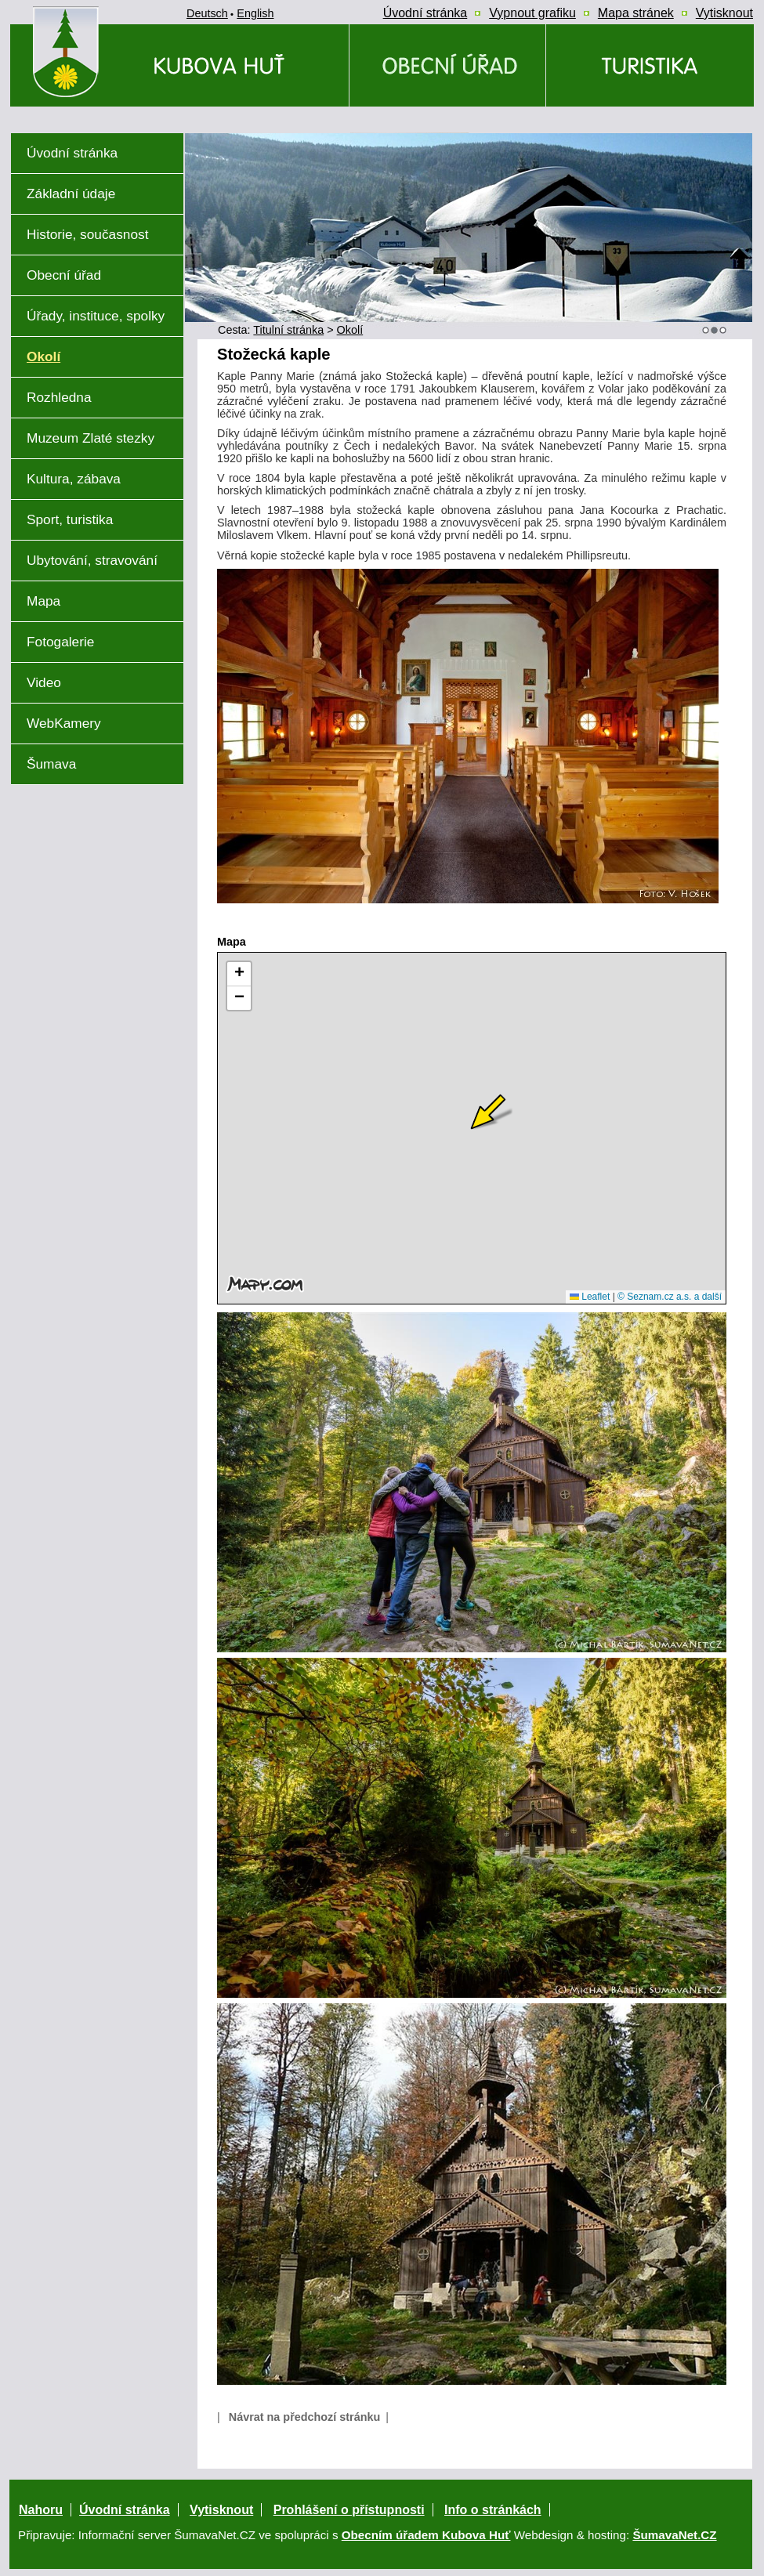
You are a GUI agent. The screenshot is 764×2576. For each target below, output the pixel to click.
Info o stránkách (492, 2509)
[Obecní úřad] (447, 65)
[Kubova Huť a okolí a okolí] (650, 65)
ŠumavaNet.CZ (674, 2535)
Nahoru (41, 2509)
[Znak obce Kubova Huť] (94, 113)
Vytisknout (221, 2509)
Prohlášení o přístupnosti (349, 2509)
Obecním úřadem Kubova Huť (426, 2535)
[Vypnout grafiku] (532, 13)
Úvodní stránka (124, 2509)
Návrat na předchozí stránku (305, 2417)
